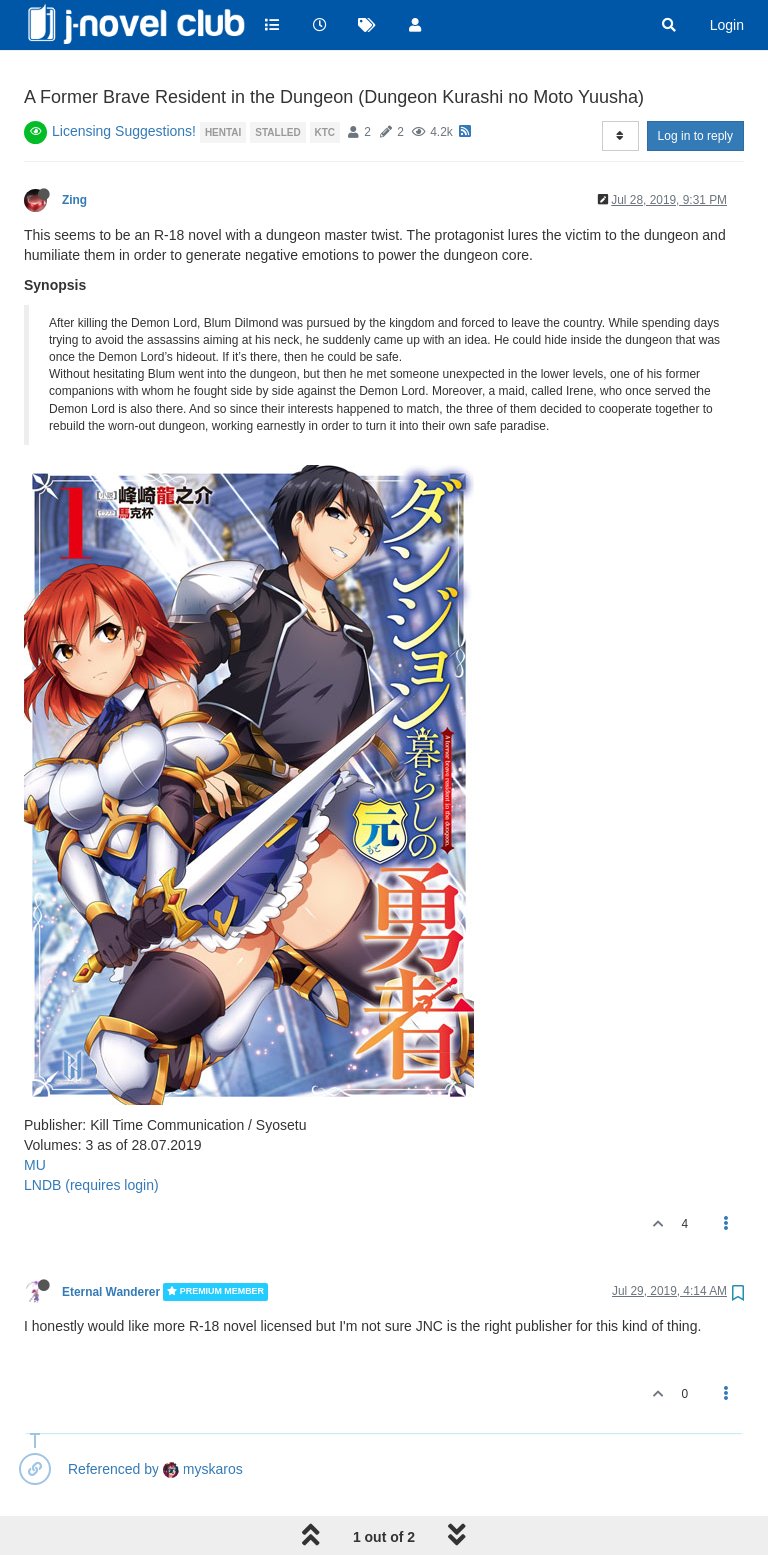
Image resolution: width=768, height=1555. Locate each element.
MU (35, 1114)
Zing (74, 149)
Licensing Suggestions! (124, 80)
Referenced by (113, 1418)
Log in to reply (695, 85)
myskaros (203, 1418)
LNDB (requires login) (91, 1134)
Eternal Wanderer (111, 1241)
